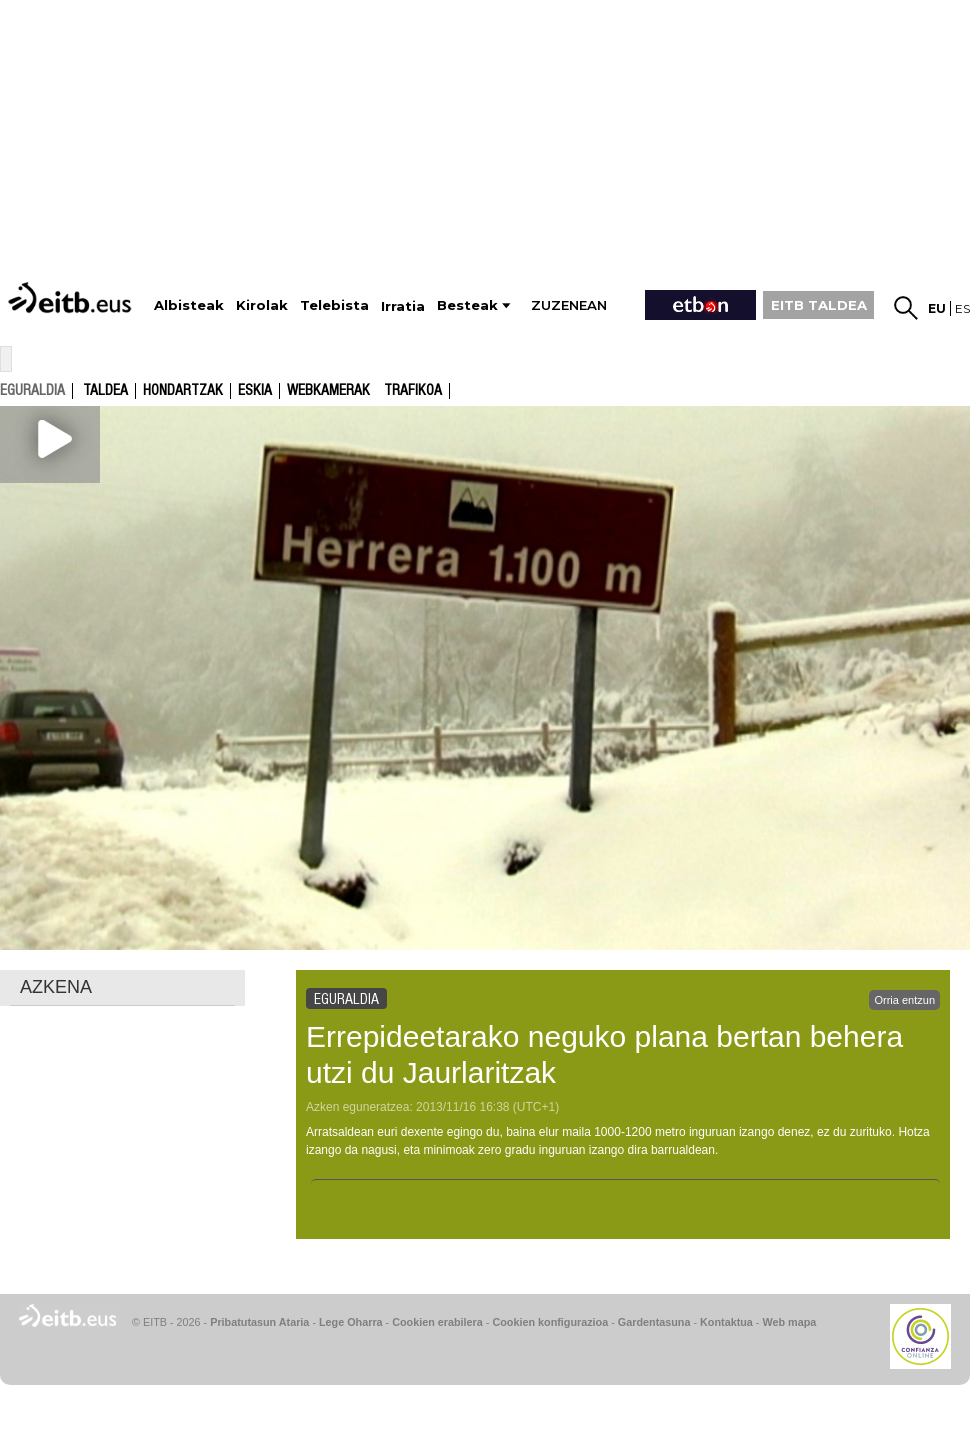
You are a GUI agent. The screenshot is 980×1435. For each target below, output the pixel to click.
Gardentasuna (654, 1322)
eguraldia (32, 390)
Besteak (467, 305)
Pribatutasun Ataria (259, 1322)
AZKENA (56, 987)
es (962, 308)
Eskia (255, 391)
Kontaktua (726, 1322)
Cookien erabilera (437, 1322)
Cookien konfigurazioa (550, 1322)
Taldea (105, 391)
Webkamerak (328, 391)
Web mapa (789, 1322)
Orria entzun (904, 1000)
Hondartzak (183, 391)
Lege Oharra (351, 1322)
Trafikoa (413, 391)
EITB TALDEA (819, 305)
